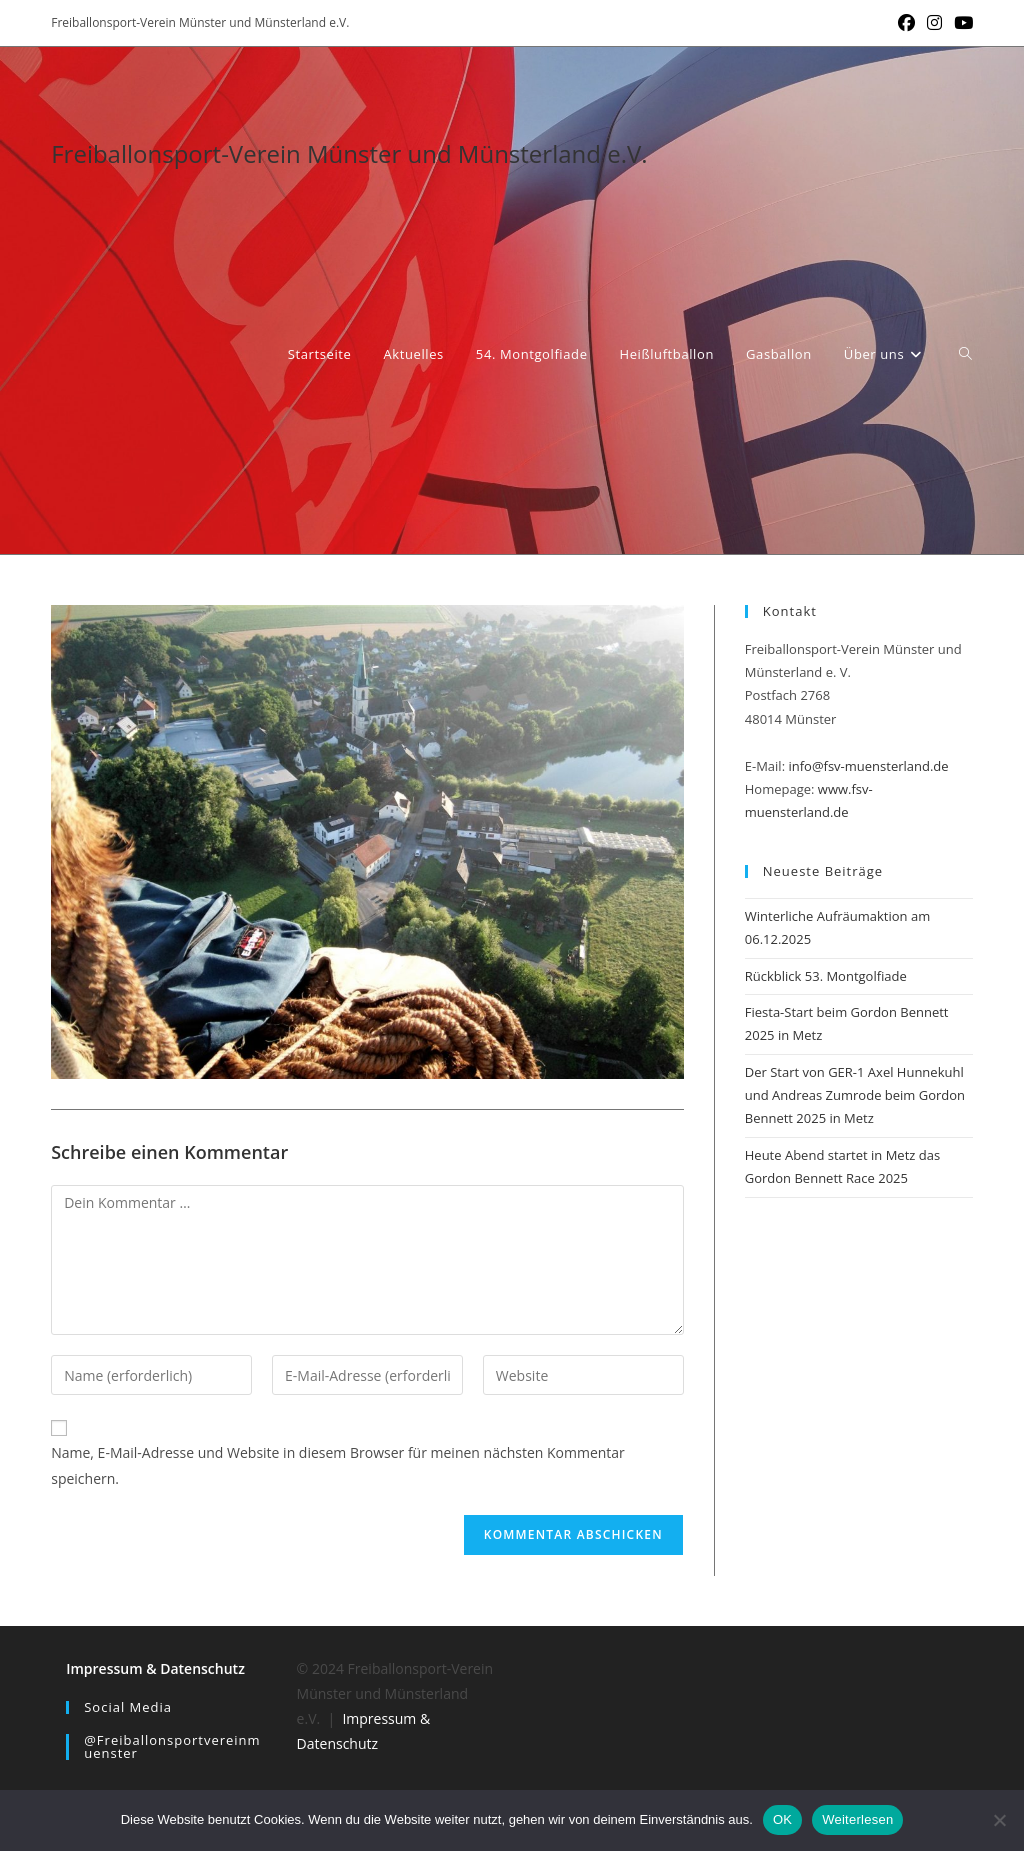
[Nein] (999, 1820)
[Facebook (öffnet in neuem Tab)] (906, 23)
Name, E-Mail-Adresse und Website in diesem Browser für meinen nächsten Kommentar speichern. (338, 1465)
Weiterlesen (857, 1819)
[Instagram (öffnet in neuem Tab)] (934, 23)
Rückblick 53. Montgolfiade (826, 976)
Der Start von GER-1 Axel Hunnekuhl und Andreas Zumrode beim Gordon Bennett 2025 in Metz (855, 1095)
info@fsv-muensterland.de (868, 766)
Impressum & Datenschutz (155, 1668)
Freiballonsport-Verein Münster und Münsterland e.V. (349, 153)
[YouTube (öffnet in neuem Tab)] (960, 23)
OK (782, 1819)
